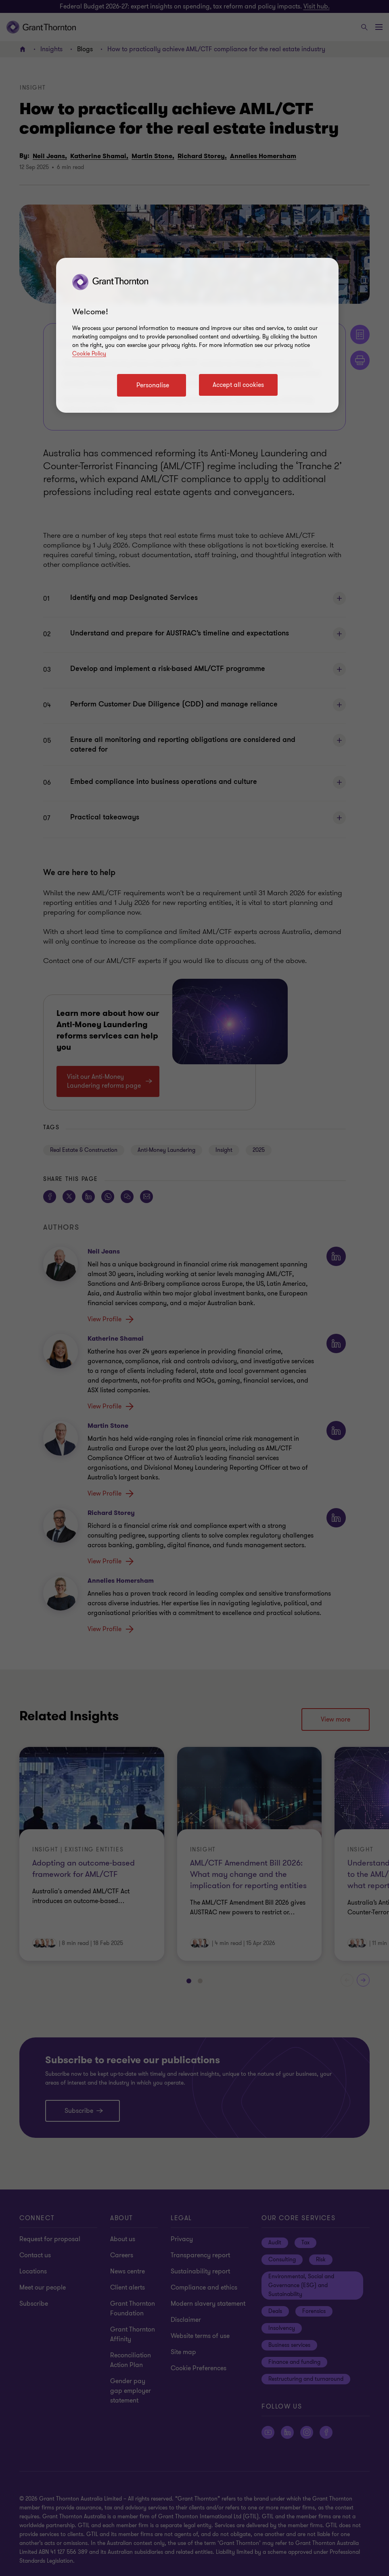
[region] (197, 335)
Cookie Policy (89, 353)
